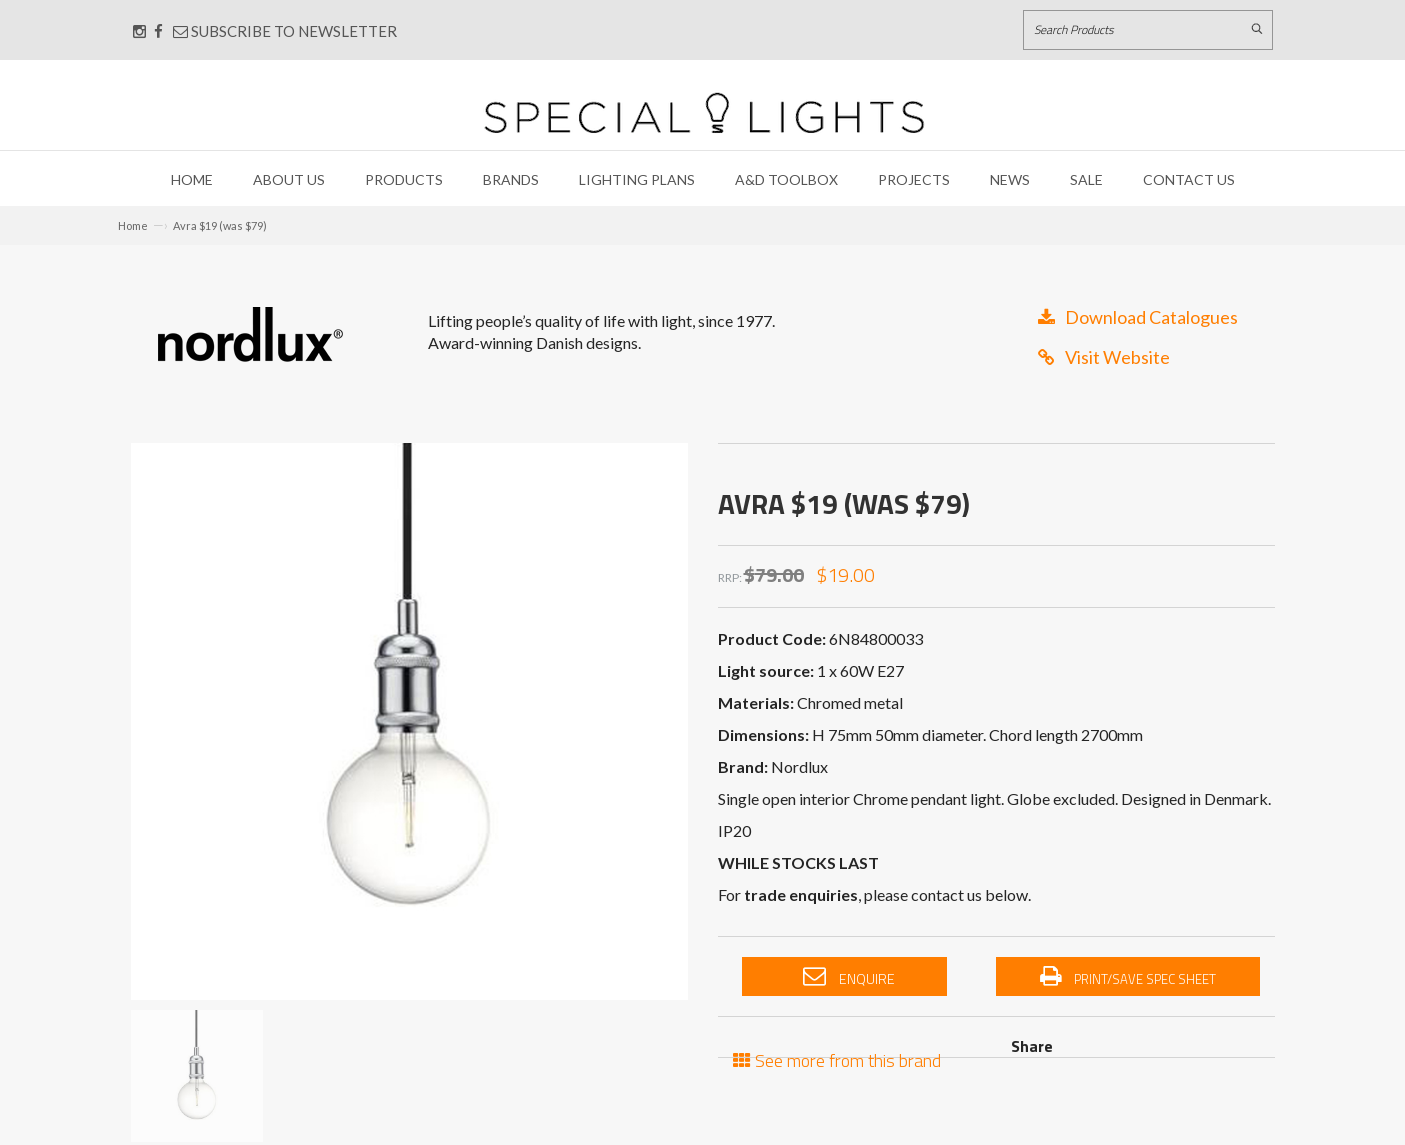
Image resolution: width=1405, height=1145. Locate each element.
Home (192, 179)
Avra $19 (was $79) (220, 225)
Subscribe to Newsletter (285, 31)
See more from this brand (837, 1058)
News (1010, 179)
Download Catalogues (1138, 317)
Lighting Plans (637, 179)
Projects (914, 179)
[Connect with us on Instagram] (139, 31)
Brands (511, 179)
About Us (289, 179)
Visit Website (1104, 357)
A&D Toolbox (786, 179)
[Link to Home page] (704, 112)
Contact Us (1189, 179)
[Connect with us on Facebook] (158, 31)
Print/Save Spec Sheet (1128, 977)
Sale (1086, 179)
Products (404, 179)
